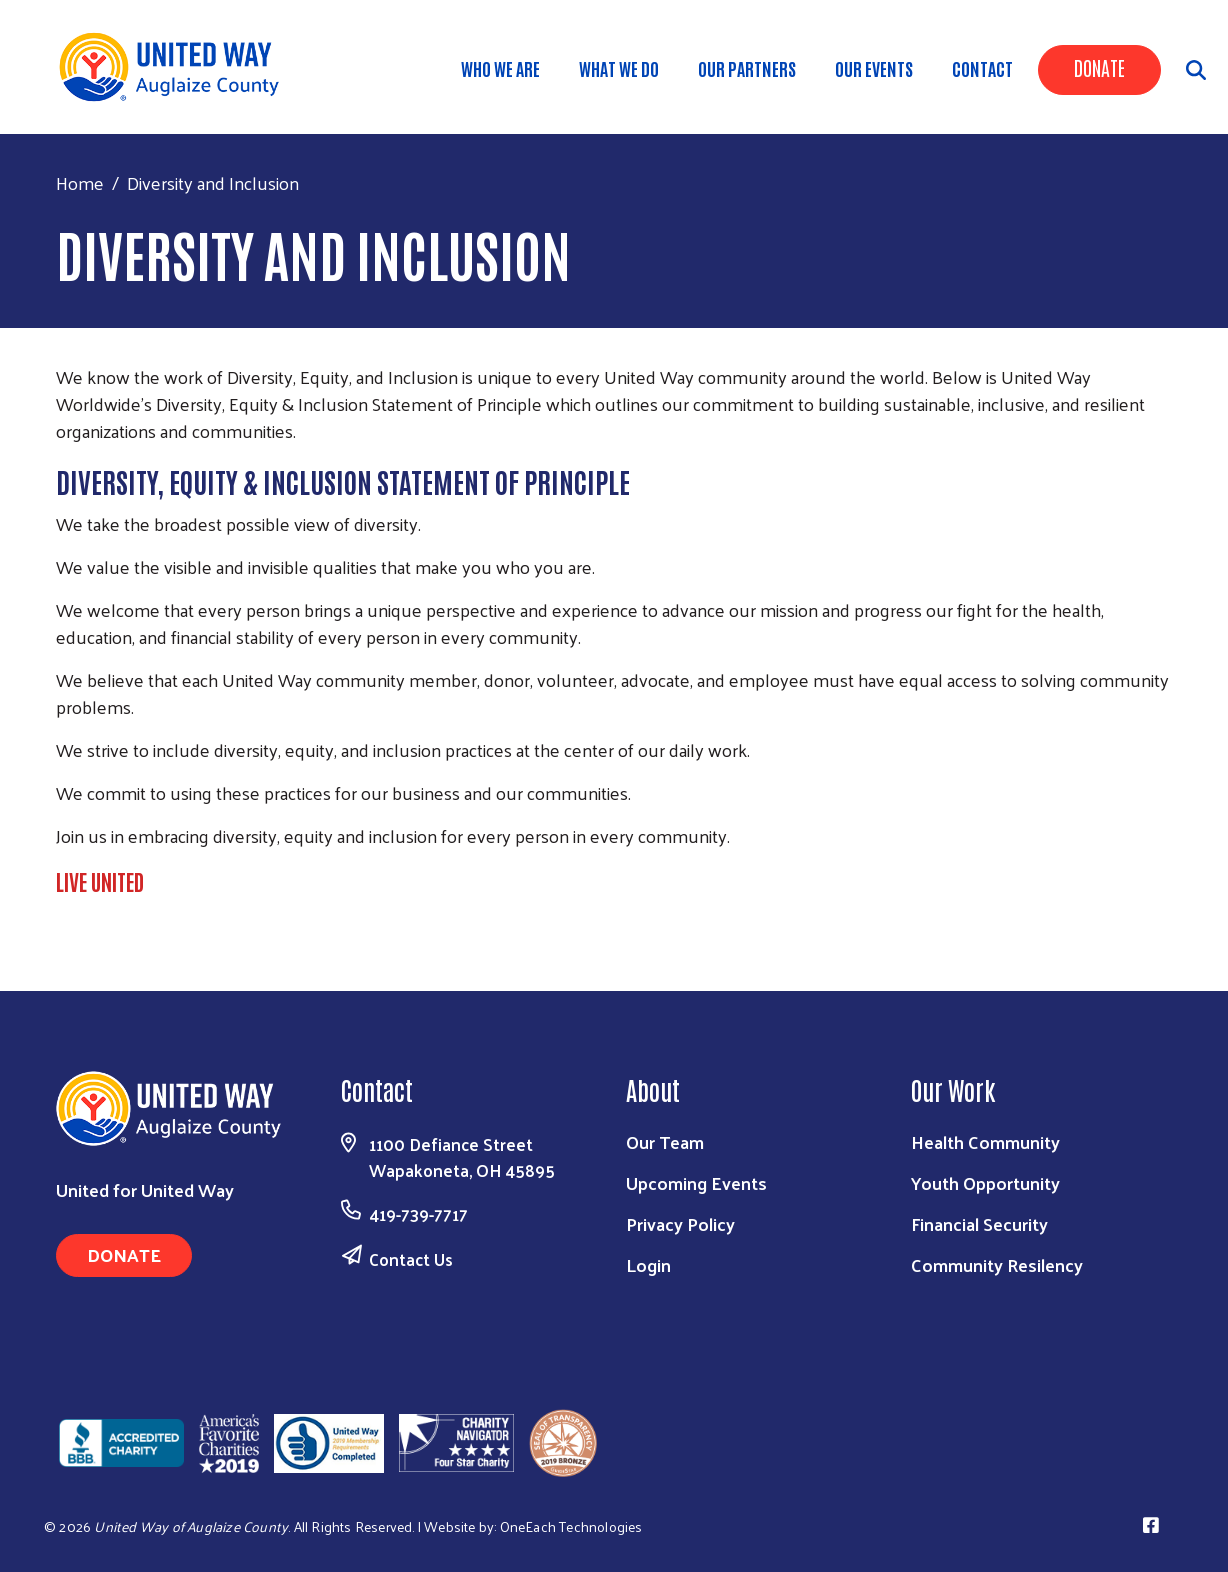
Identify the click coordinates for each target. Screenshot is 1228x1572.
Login (648, 1264)
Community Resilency (997, 1264)
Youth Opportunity (985, 1182)
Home (80, 182)
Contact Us (411, 1259)
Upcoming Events (696, 1182)
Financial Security (979, 1223)
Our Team (665, 1141)
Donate (1099, 67)
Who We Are (500, 68)
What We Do (619, 68)
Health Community (985, 1141)
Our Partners (747, 68)
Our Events (874, 68)
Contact (982, 68)
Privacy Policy (680, 1223)
